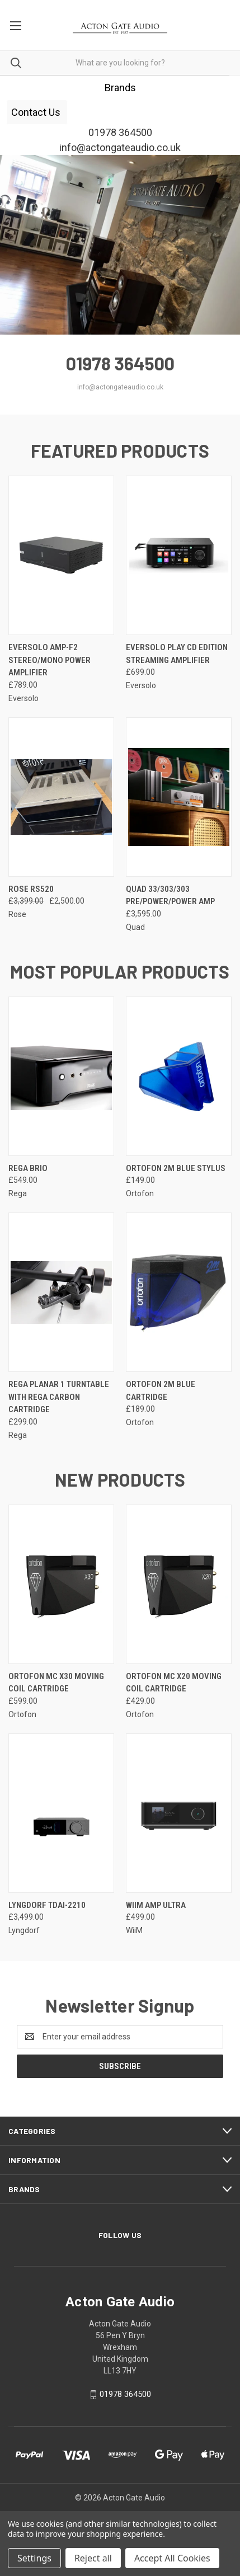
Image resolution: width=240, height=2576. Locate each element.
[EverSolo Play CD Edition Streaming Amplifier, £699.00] (178, 555)
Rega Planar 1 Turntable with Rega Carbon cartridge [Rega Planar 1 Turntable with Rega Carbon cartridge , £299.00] (58, 1396)
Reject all (93, 2558)
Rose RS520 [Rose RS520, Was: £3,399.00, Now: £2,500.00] (31, 889)
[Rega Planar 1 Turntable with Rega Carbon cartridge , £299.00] (61, 1292)
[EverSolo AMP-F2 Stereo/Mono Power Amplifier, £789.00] (61, 555)
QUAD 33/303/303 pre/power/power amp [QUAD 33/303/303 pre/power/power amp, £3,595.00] (170, 895)
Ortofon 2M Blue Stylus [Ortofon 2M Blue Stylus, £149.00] (175, 1168)
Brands (120, 87)
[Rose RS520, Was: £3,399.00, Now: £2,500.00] (61, 797)
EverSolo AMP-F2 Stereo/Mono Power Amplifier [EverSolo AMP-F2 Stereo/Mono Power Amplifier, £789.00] (49, 660)
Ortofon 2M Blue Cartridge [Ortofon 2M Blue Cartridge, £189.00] (160, 1390)
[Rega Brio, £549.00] (61, 1076)
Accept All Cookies (172, 2558)
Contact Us (37, 112)
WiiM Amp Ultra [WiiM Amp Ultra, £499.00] (156, 1905)
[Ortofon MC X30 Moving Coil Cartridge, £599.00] (61, 1584)
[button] (120, 88)
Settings (34, 2558)
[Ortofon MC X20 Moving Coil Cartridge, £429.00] (178, 1584)
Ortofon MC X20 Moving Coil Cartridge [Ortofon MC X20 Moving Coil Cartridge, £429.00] (174, 1682)
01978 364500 (125, 2394)
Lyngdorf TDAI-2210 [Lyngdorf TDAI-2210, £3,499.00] (47, 1905)
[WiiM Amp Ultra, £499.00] (178, 1813)
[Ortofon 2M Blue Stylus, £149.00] (178, 1076)
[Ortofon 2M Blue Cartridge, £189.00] (178, 1292)
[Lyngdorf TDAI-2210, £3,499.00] (61, 1813)
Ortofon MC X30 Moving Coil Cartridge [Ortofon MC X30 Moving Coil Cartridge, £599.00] (56, 1682)
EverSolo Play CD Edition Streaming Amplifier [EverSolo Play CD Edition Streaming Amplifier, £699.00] (177, 653)
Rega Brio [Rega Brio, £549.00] (28, 1168)
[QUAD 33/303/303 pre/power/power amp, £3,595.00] (178, 797)
